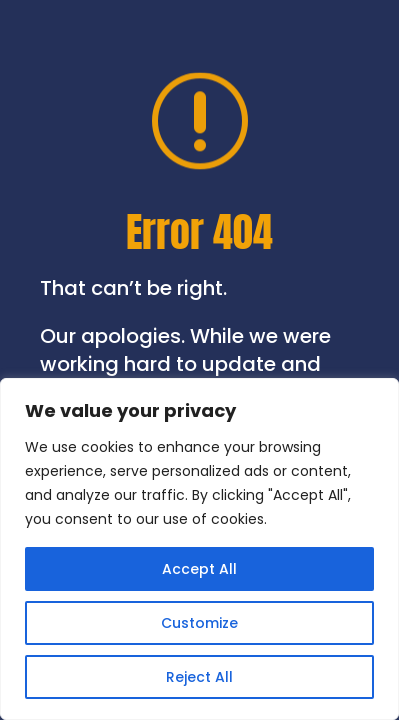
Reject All (199, 677)
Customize (199, 623)
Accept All (199, 569)
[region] (199, 549)
